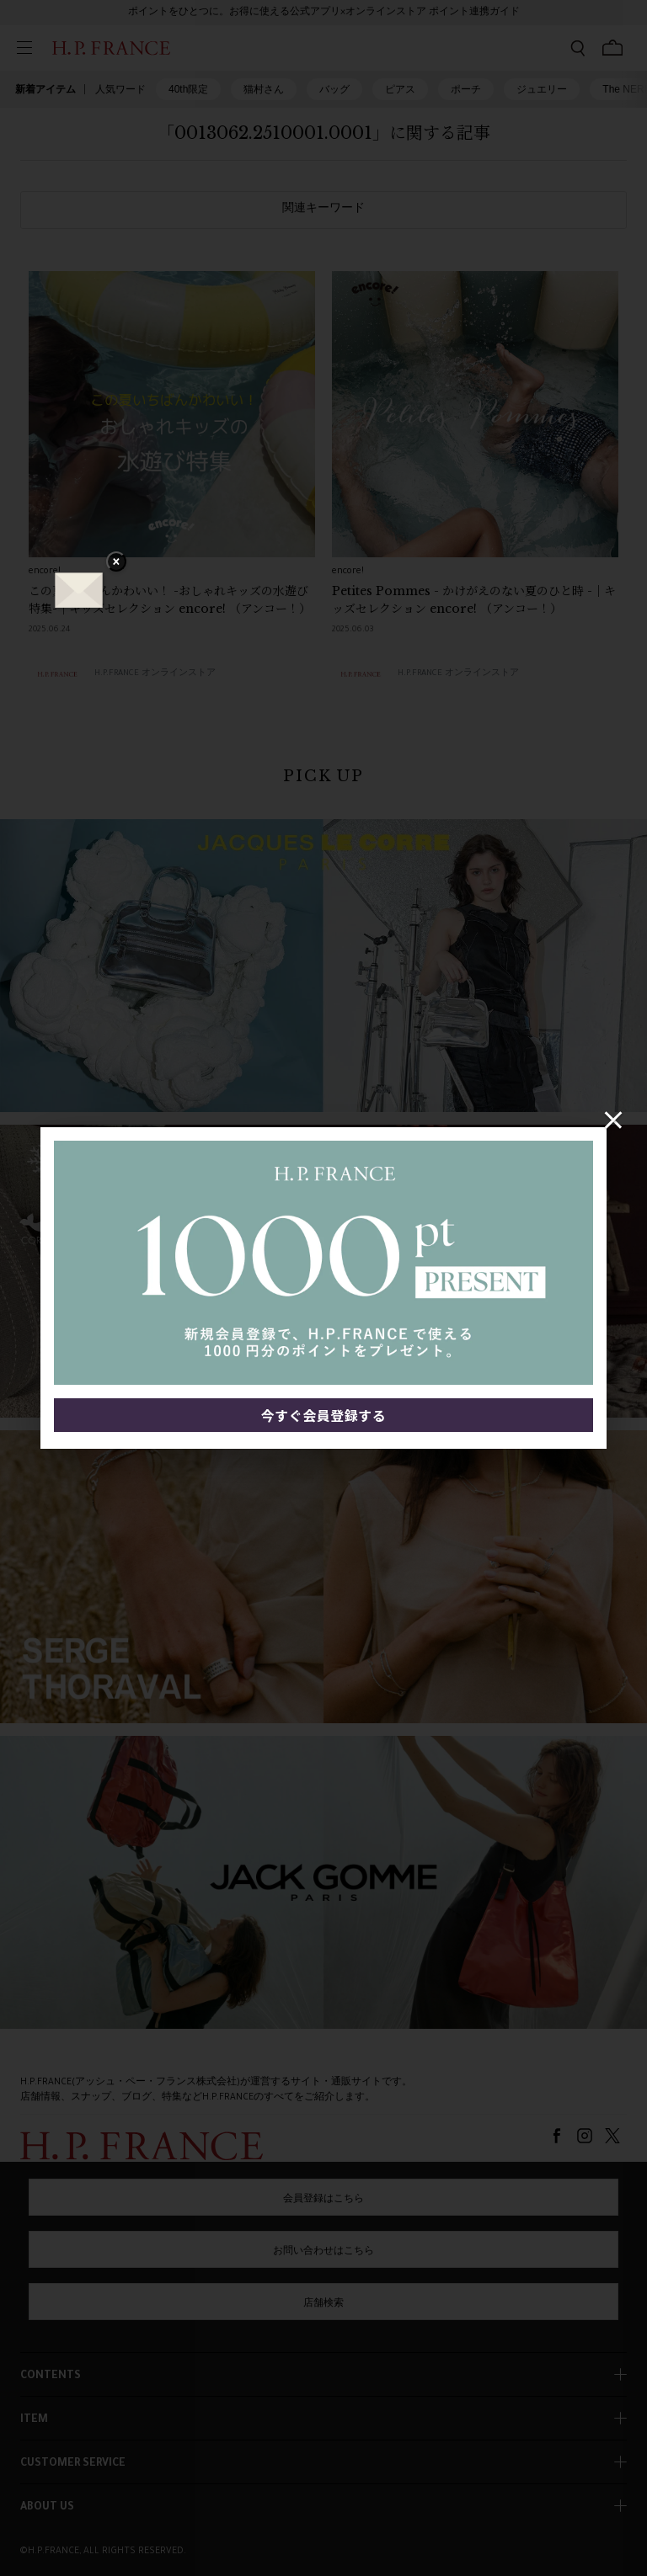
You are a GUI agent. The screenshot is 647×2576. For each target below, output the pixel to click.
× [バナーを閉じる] (116, 563)
